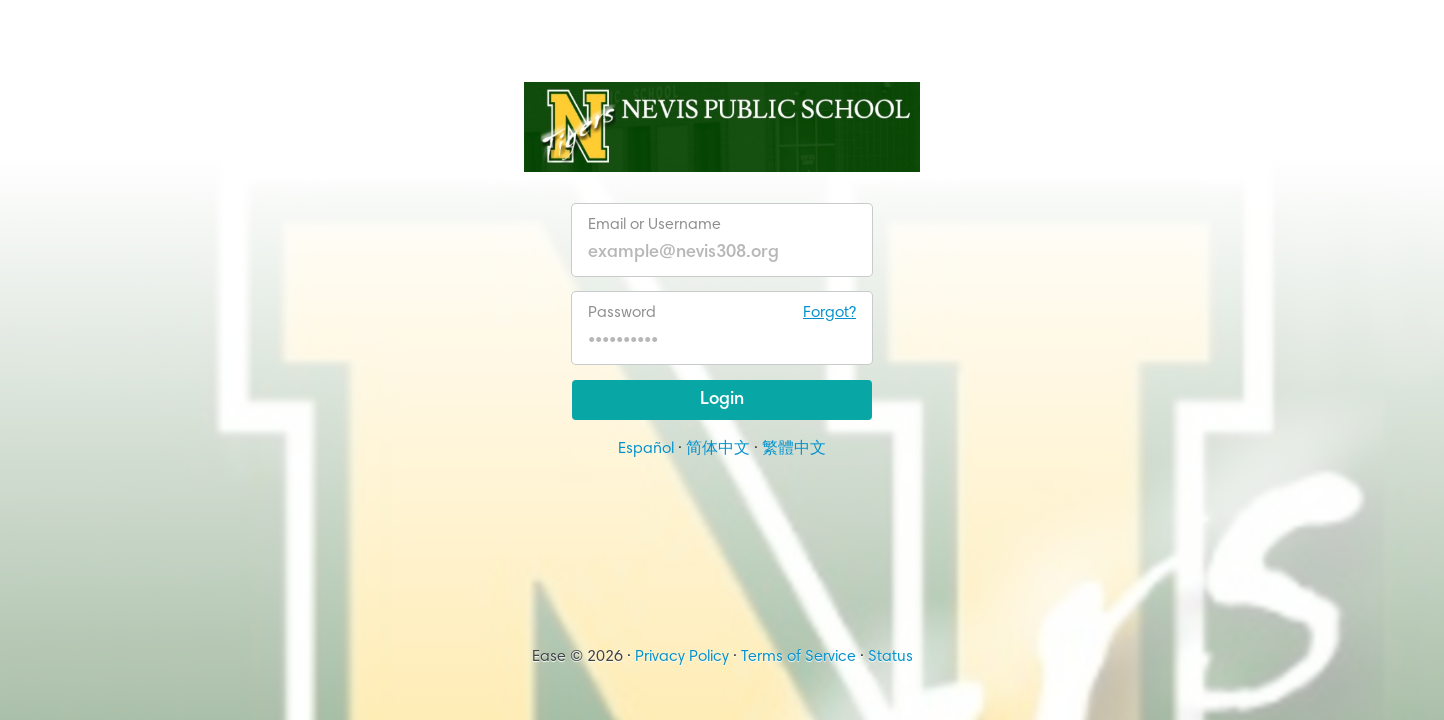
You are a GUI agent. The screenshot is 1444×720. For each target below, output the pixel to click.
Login (722, 400)
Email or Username (654, 225)
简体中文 (718, 449)
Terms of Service (798, 657)
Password (722, 313)
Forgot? (829, 313)
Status (890, 657)
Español (646, 449)
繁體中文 (794, 449)
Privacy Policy (682, 657)
